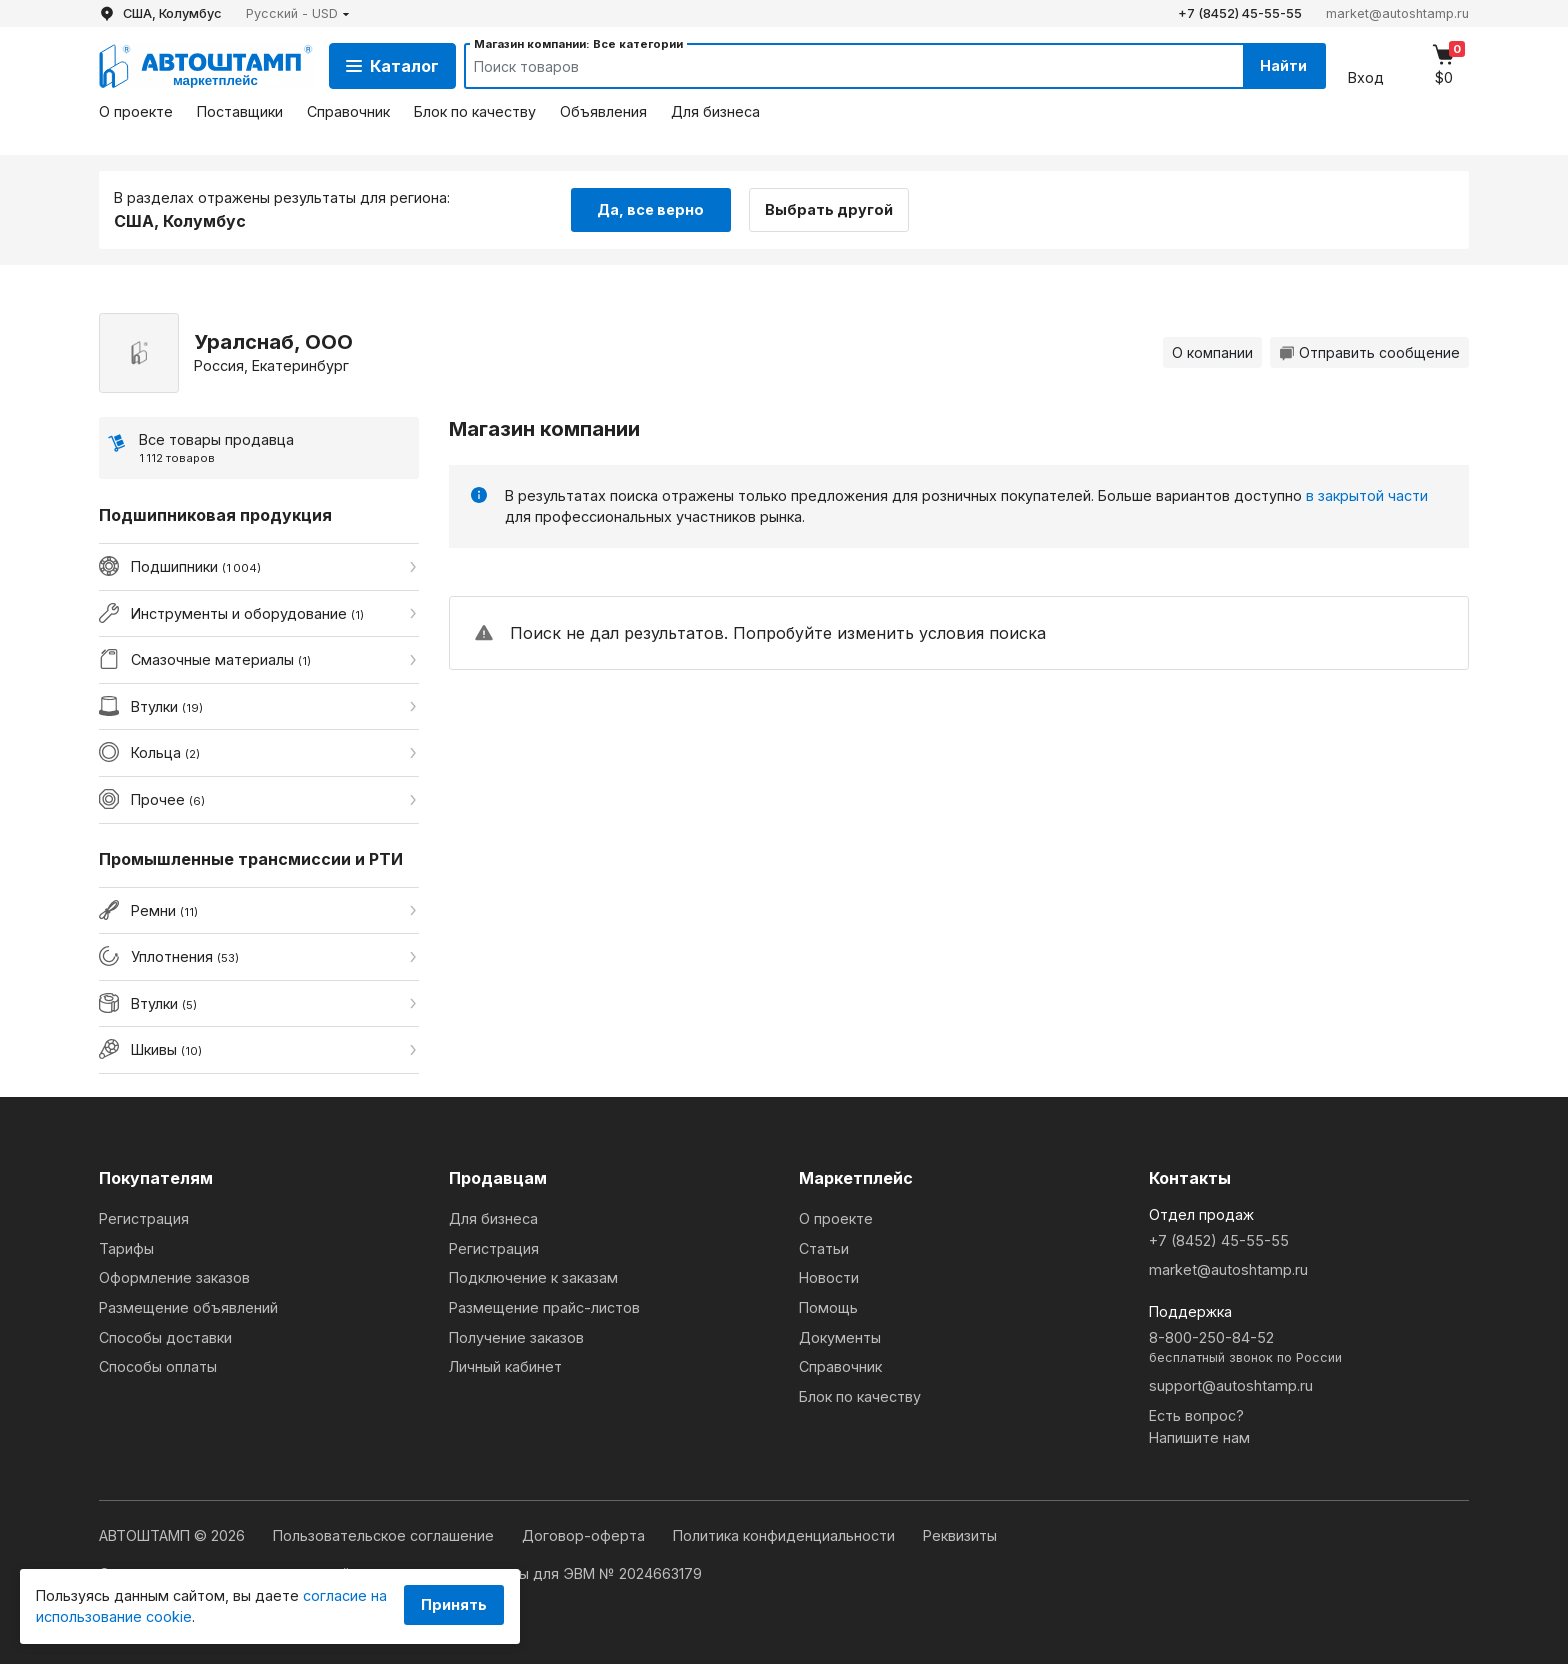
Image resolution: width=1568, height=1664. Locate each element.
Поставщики (240, 111)
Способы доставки (165, 1337)
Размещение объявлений (188, 1307)
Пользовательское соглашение (385, 1535)
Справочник (348, 111)
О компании (1212, 352)
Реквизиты (960, 1535)
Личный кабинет (505, 1366)
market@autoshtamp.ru (1397, 13)
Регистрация (144, 1218)
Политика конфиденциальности (786, 1535)
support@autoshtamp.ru (1231, 1385)
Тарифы (126, 1248)
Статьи (824, 1248)
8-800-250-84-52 (1309, 1348)
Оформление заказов (174, 1277)
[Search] (835, 66)
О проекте (136, 111)
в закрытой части (1367, 494)
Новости (829, 1277)
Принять (454, 1604)
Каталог (392, 66)
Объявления (603, 111)
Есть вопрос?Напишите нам (1199, 1426)
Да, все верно (650, 208)
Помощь (828, 1307)
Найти (1282, 65)
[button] (298, 13)
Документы (840, 1337)
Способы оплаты (158, 1366)
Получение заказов (516, 1337)
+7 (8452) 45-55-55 (1240, 13)
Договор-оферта (585, 1535)
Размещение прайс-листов (544, 1307)
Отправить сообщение (1369, 352)
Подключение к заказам (533, 1277)
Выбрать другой (832, 208)
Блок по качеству (475, 111)
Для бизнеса (715, 111)
